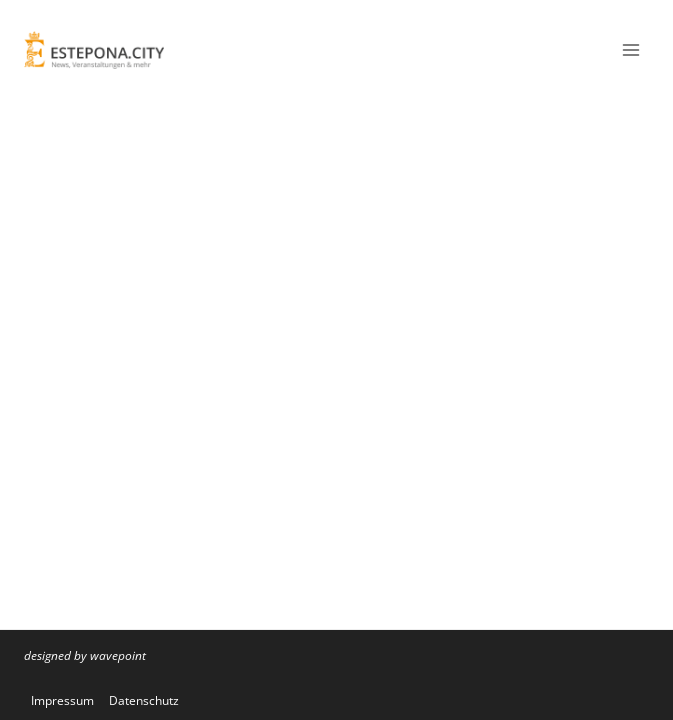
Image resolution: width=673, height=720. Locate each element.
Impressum (62, 700)
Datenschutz (144, 700)
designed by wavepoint (85, 655)
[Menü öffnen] (630, 49)
